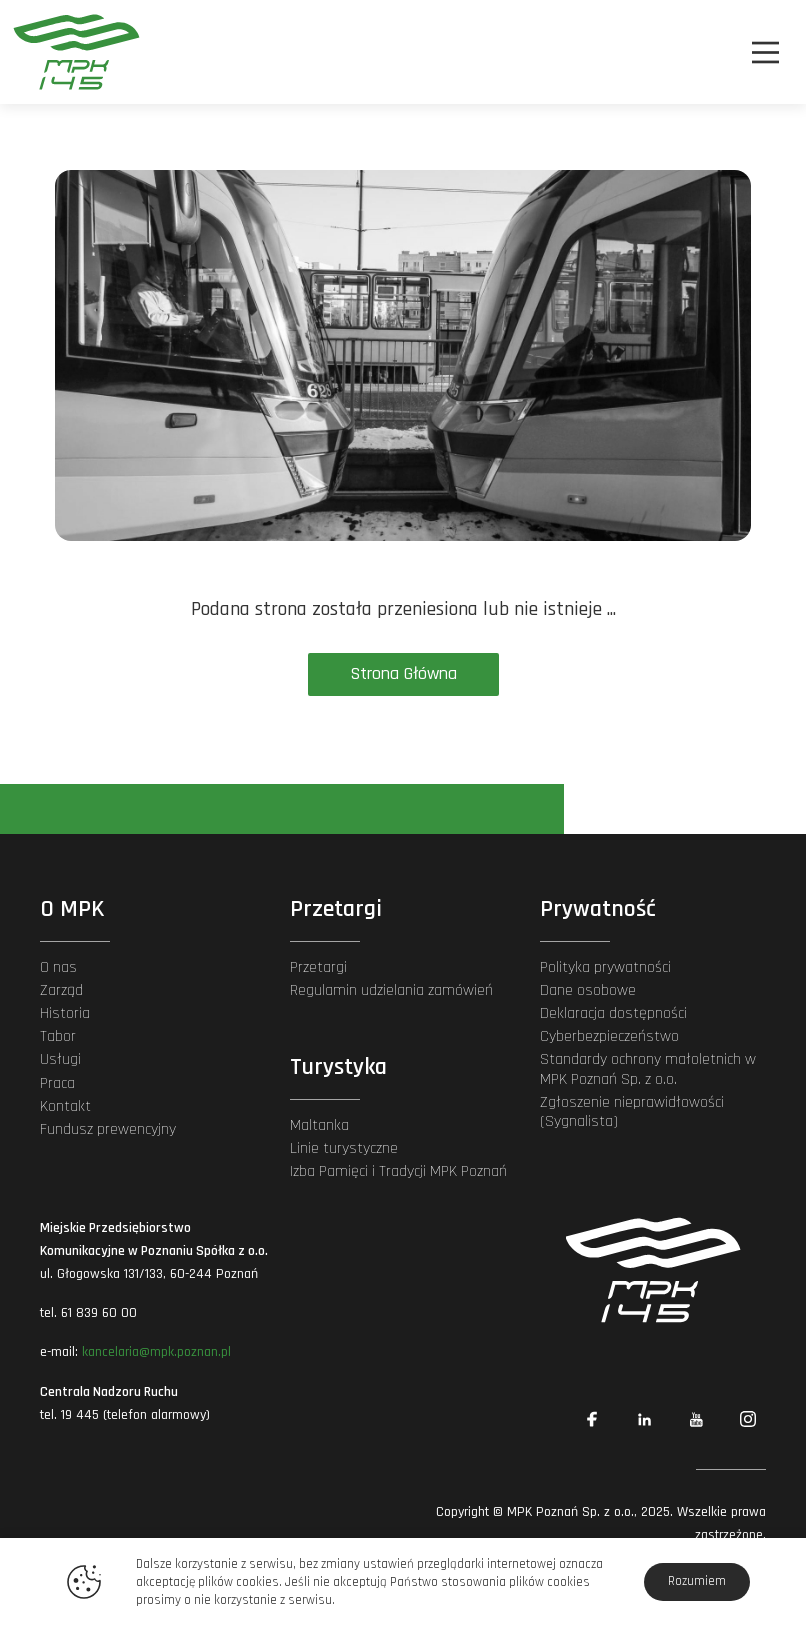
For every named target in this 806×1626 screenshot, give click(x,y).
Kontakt (65, 1106)
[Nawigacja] (765, 52)
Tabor (58, 1036)
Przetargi (318, 967)
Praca (57, 1083)
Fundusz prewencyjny (108, 1129)
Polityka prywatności (605, 967)
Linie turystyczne (344, 1148)
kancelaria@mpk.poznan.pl (156, 1352)
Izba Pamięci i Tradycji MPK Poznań (398, 1171)
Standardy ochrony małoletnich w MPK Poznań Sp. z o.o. (648, 1069)
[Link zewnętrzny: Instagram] (748, 1419)
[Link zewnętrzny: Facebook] (592, 1419)
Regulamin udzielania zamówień (391, 990)
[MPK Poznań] (70, 52)
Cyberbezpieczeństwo (609, 1036)
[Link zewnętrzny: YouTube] (696, 1419)
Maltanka (319, 1125)
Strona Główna (403, 673)
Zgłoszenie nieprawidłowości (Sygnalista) (632, 1112)
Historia (65, 1013)
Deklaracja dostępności (613, 1013)
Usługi (60, 1059)
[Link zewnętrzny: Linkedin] (644, 1419)
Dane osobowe (588, 990)
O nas (58, 967)
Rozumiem (697, 1581)
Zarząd (61, 990)
